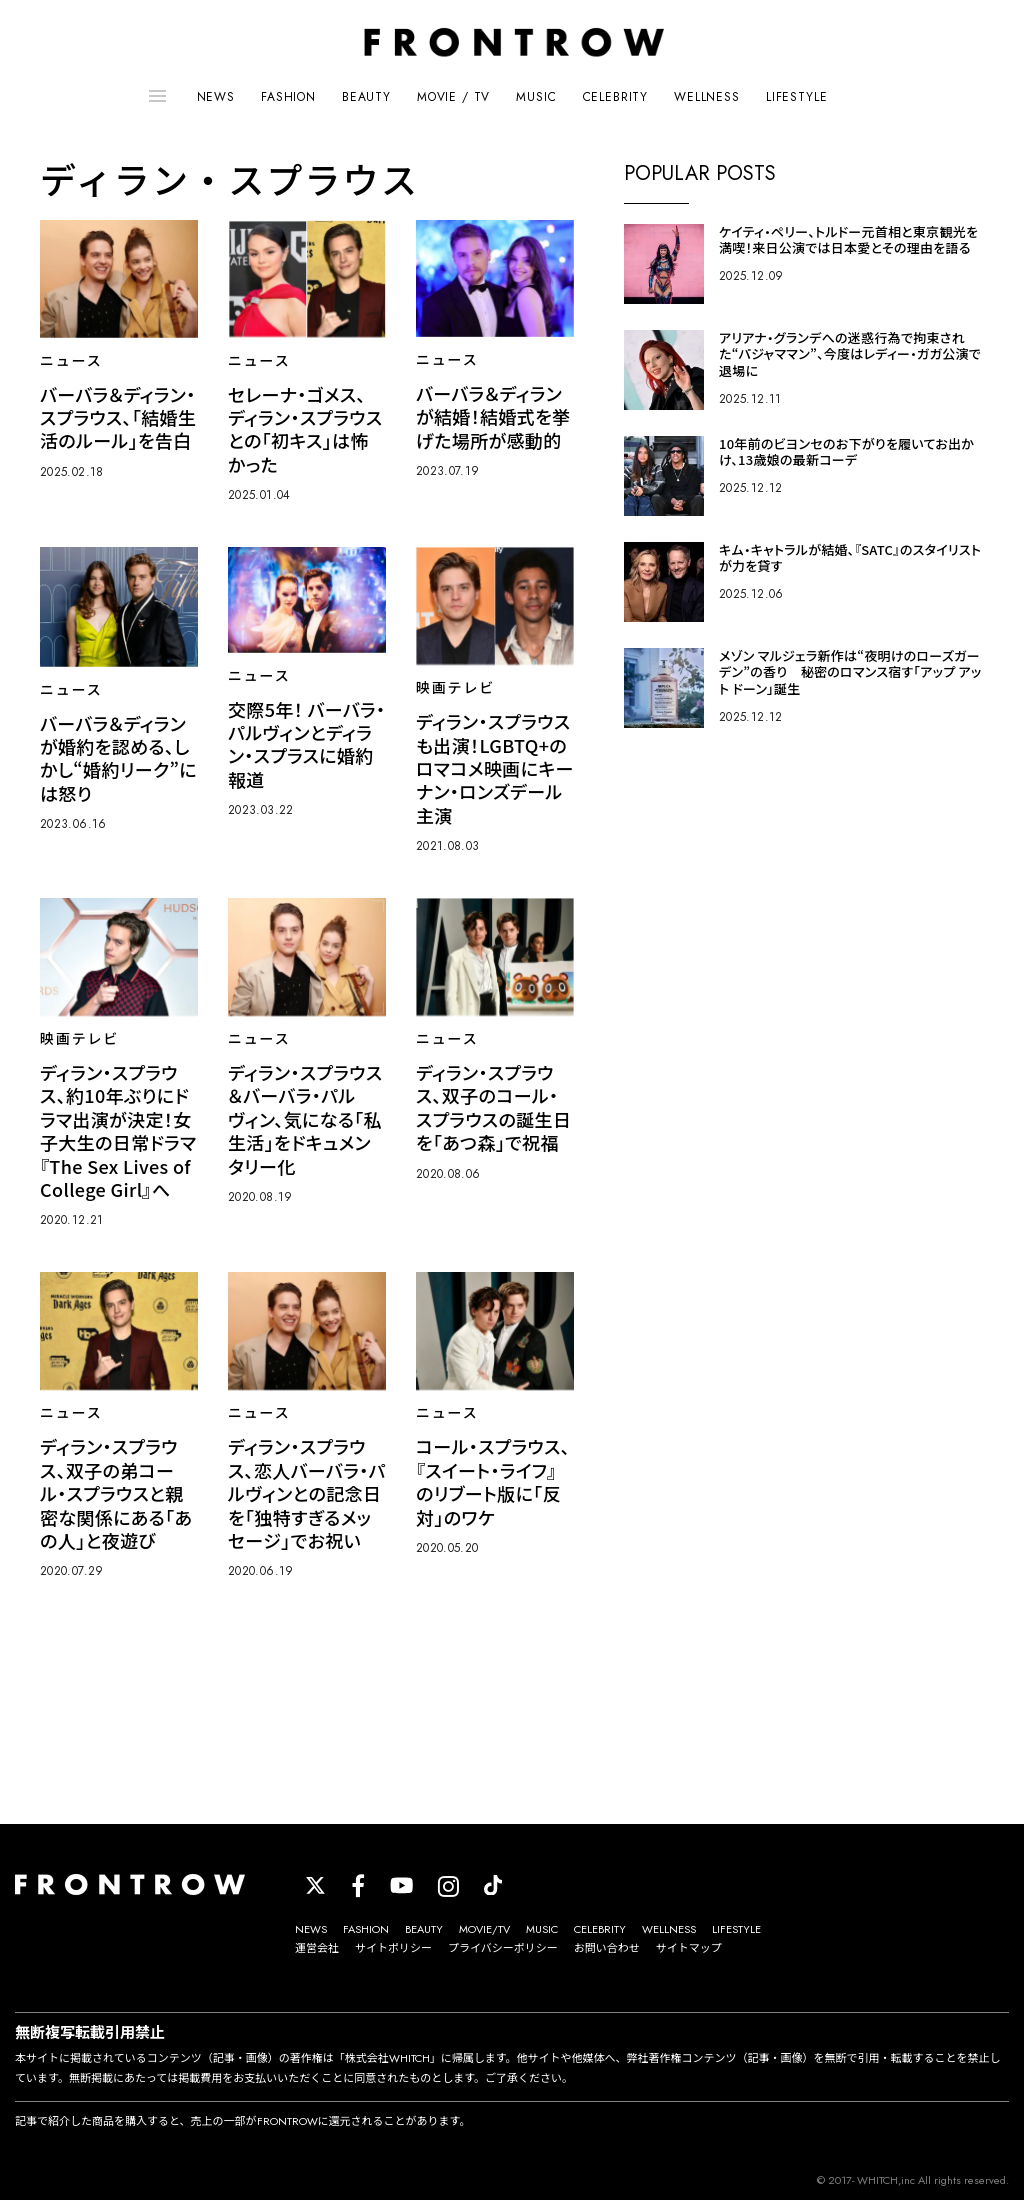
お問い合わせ (607, 1948)
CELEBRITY (616, 97)
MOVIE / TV (453, 97)
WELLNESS (707, 97)
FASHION (288, 97)
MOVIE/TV (484, 1929)
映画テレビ (455, 688)
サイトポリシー (393, 1948)
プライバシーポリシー (503, 1948)
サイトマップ (689, 1948)
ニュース (71, 361)
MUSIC (536, 97)
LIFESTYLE (797, 97)
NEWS (216, 97)
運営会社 (317, 1948)
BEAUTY (366, 97)
